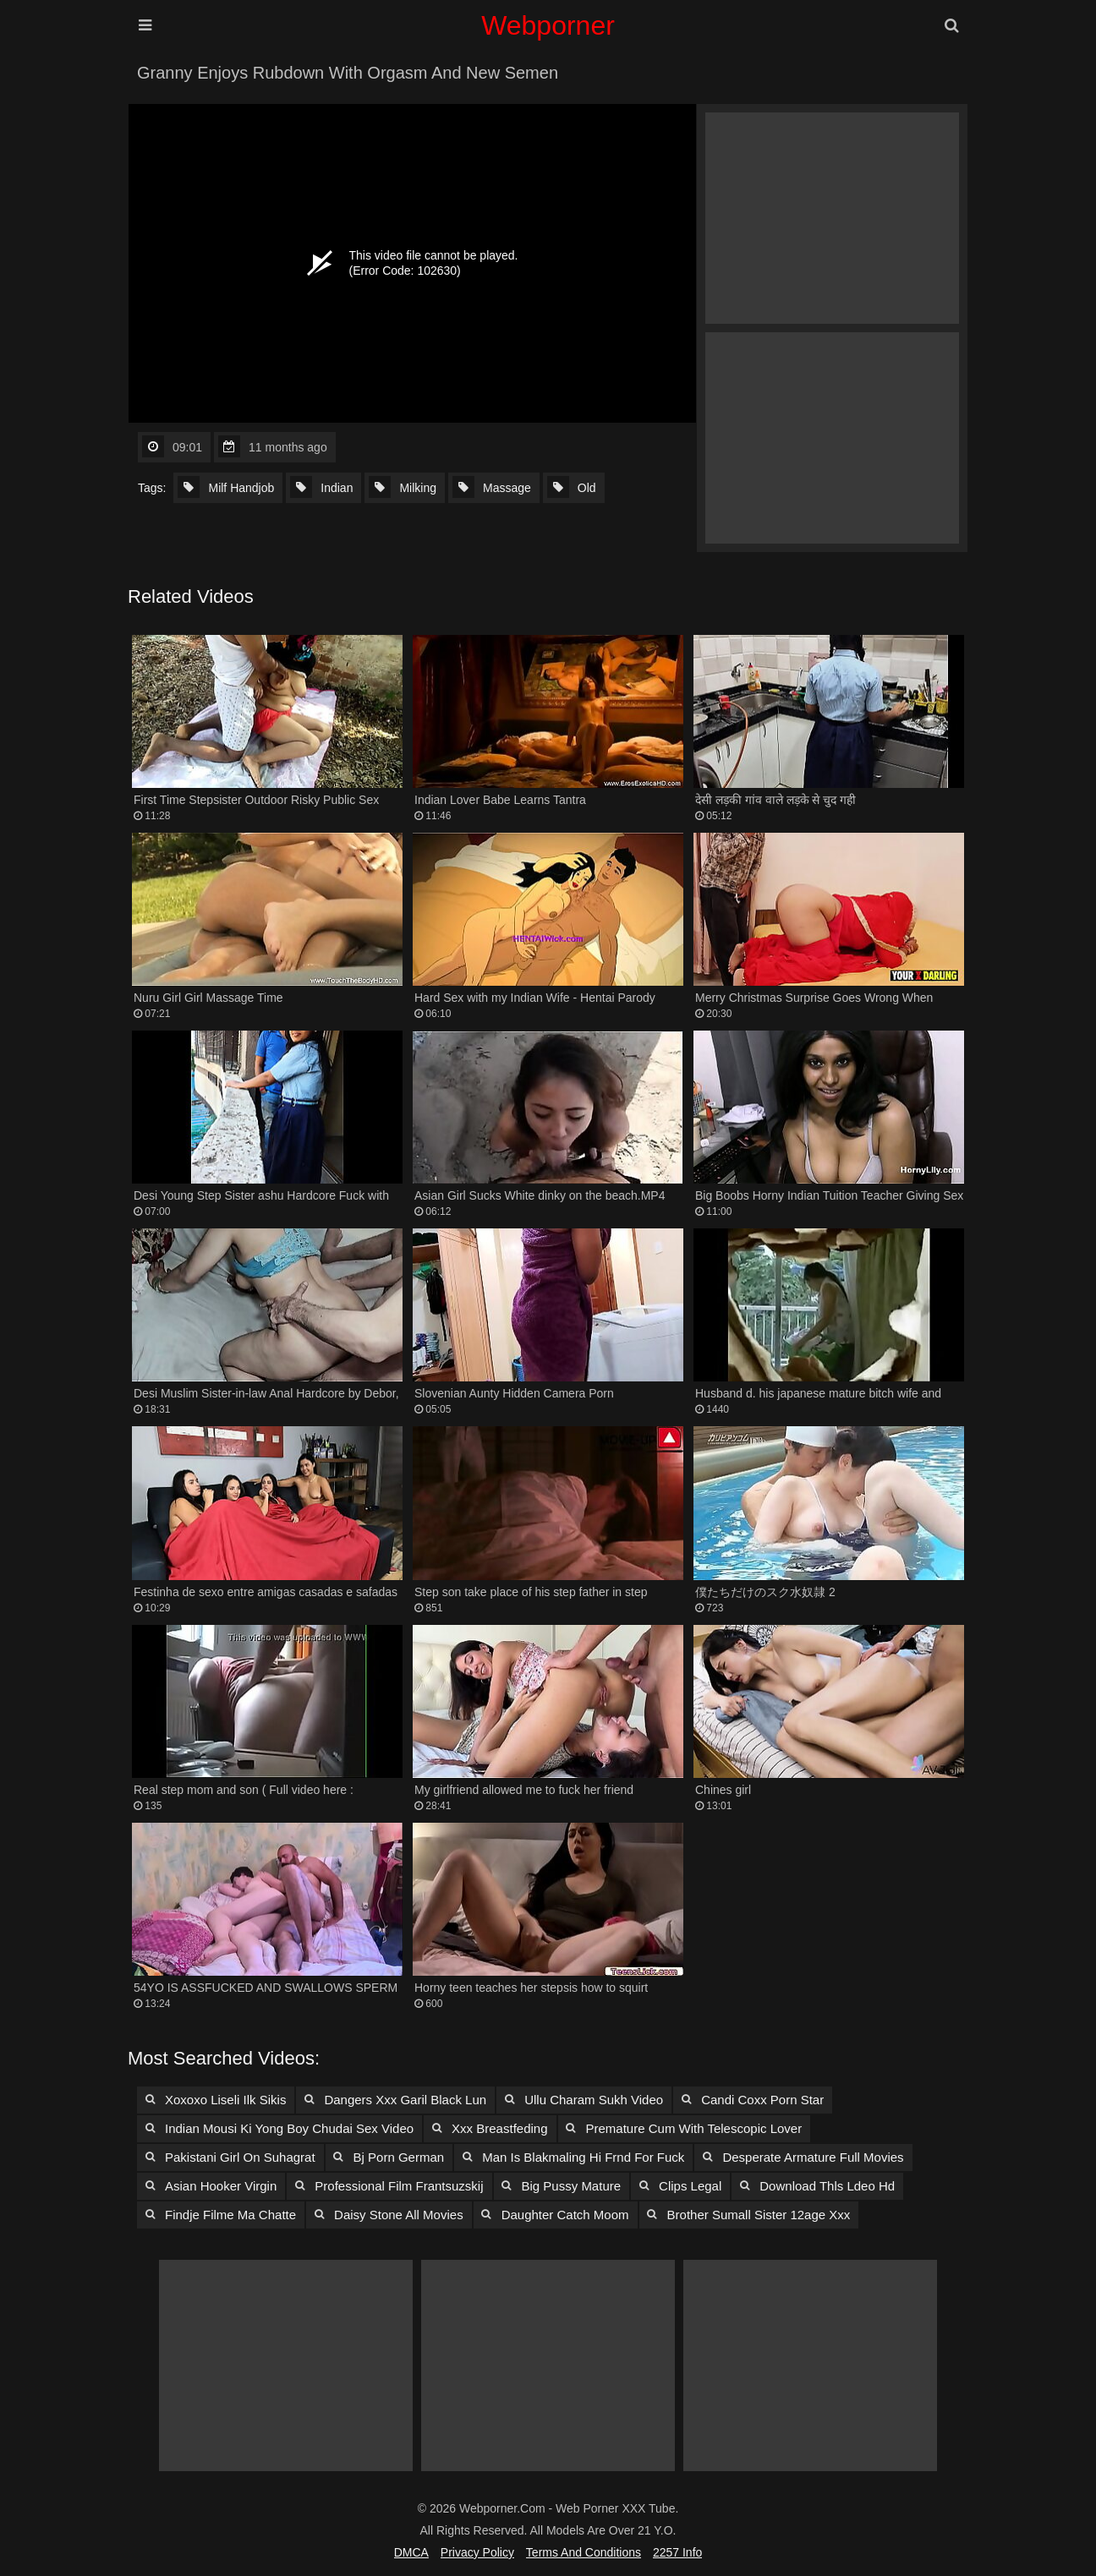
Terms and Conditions (583, 2552)
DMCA (411, 2552)
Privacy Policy (477, 2552)
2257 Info (677, 2552)
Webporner (548, 25)
